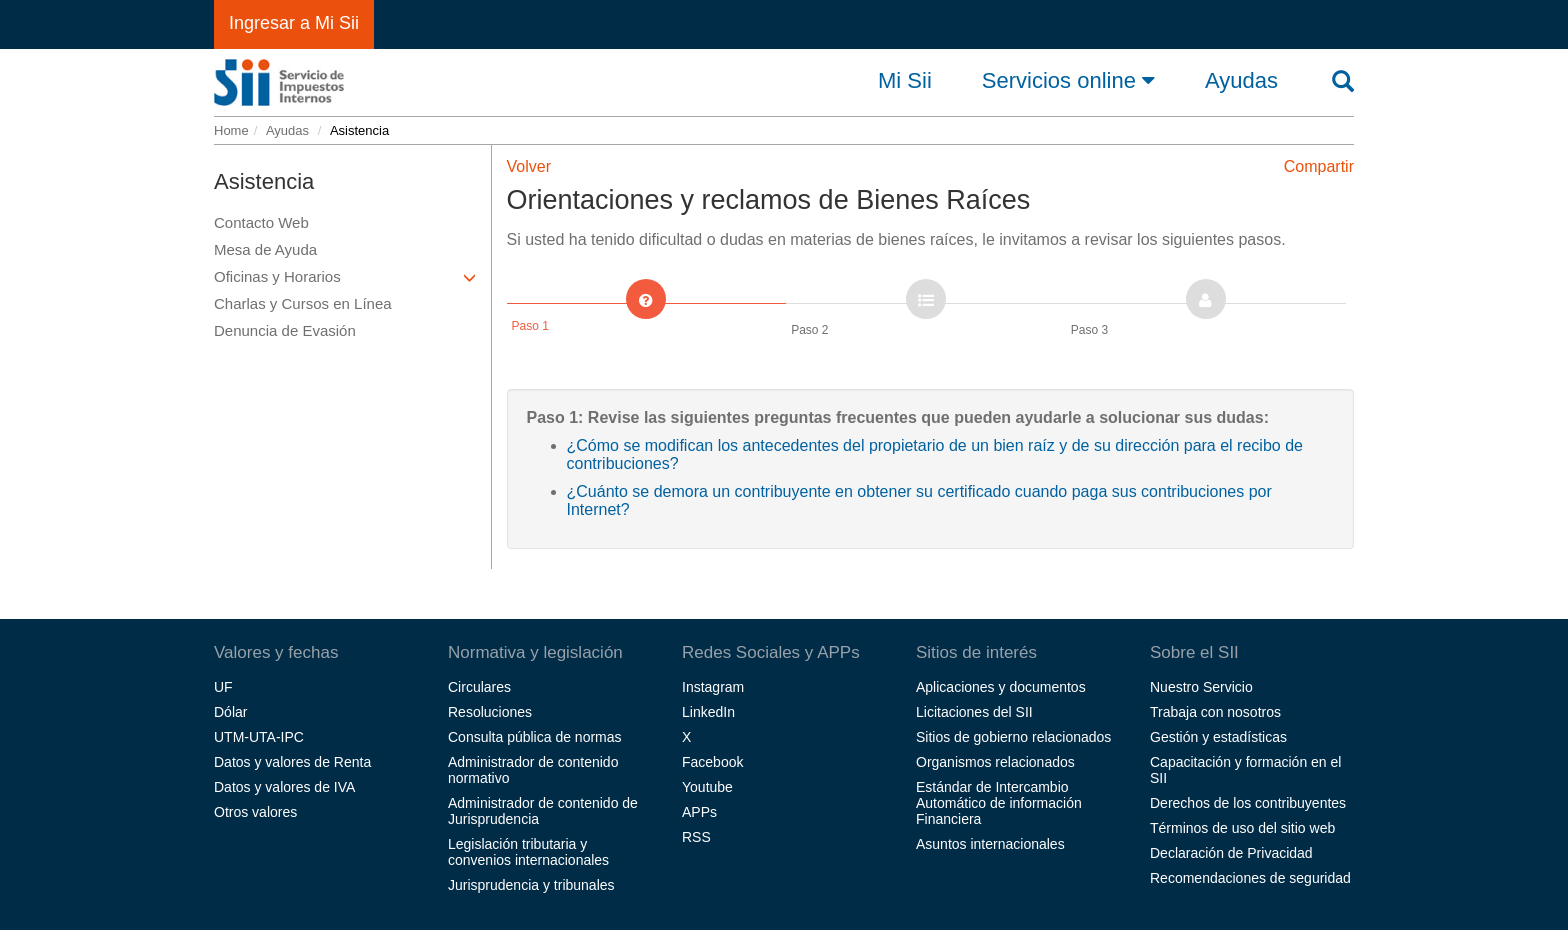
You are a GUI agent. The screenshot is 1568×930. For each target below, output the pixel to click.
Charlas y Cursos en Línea (303, 303)
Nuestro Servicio (1201, 687)
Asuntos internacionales (990, 844)
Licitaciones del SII (974, 712)
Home (231, 130)
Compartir (1319, 166)
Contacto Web (261, 222)
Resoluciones (490, 712)
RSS (696, 837)
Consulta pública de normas (535, 737)
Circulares (479, 687)
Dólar (230, 712)
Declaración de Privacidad (1231, 853)
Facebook (712, 762)
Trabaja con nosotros (1215, 712)
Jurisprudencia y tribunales (531, 885)
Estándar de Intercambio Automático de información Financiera (999, 803)
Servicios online (1068, 80)
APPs (699, 812)
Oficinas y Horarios (345, 276)
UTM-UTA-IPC (259, 737)
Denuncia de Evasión (285, 330)
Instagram (713, 687)
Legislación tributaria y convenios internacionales (528, 852)
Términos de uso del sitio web (1242, 828)
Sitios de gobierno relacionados (1013, 737)
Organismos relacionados (995, 762)
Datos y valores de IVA (284, 787)
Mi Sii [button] (905, 81)
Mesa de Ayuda (265, 249)
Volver (529, 166)
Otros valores (255, 812)
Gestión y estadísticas (1218, 737)
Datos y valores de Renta (292, 762)
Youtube (707, 787)
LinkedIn (708, 712)
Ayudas (287, 130)
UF (223, 687)
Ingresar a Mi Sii (294, 23)
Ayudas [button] (1241, 81)
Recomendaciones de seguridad (1250, 878)
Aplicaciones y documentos (1001, 687)
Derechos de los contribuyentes (1248, 803)
